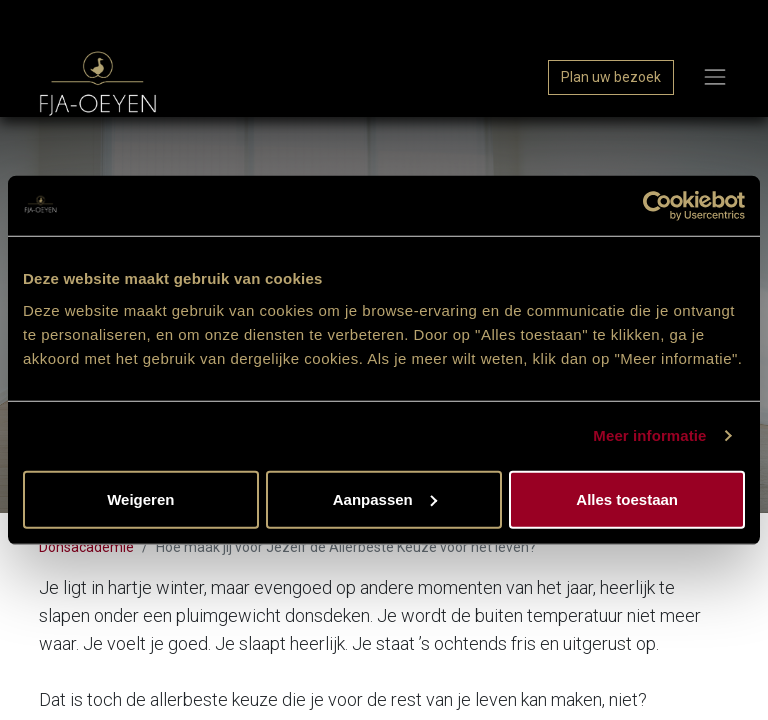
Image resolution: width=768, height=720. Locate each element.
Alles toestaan (627, 498)
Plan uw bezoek (611, 77)
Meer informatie (649, 435)
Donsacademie (86, 547)
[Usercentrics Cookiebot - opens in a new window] (657, 206)
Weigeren (140, 498)
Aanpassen (385, 498)
